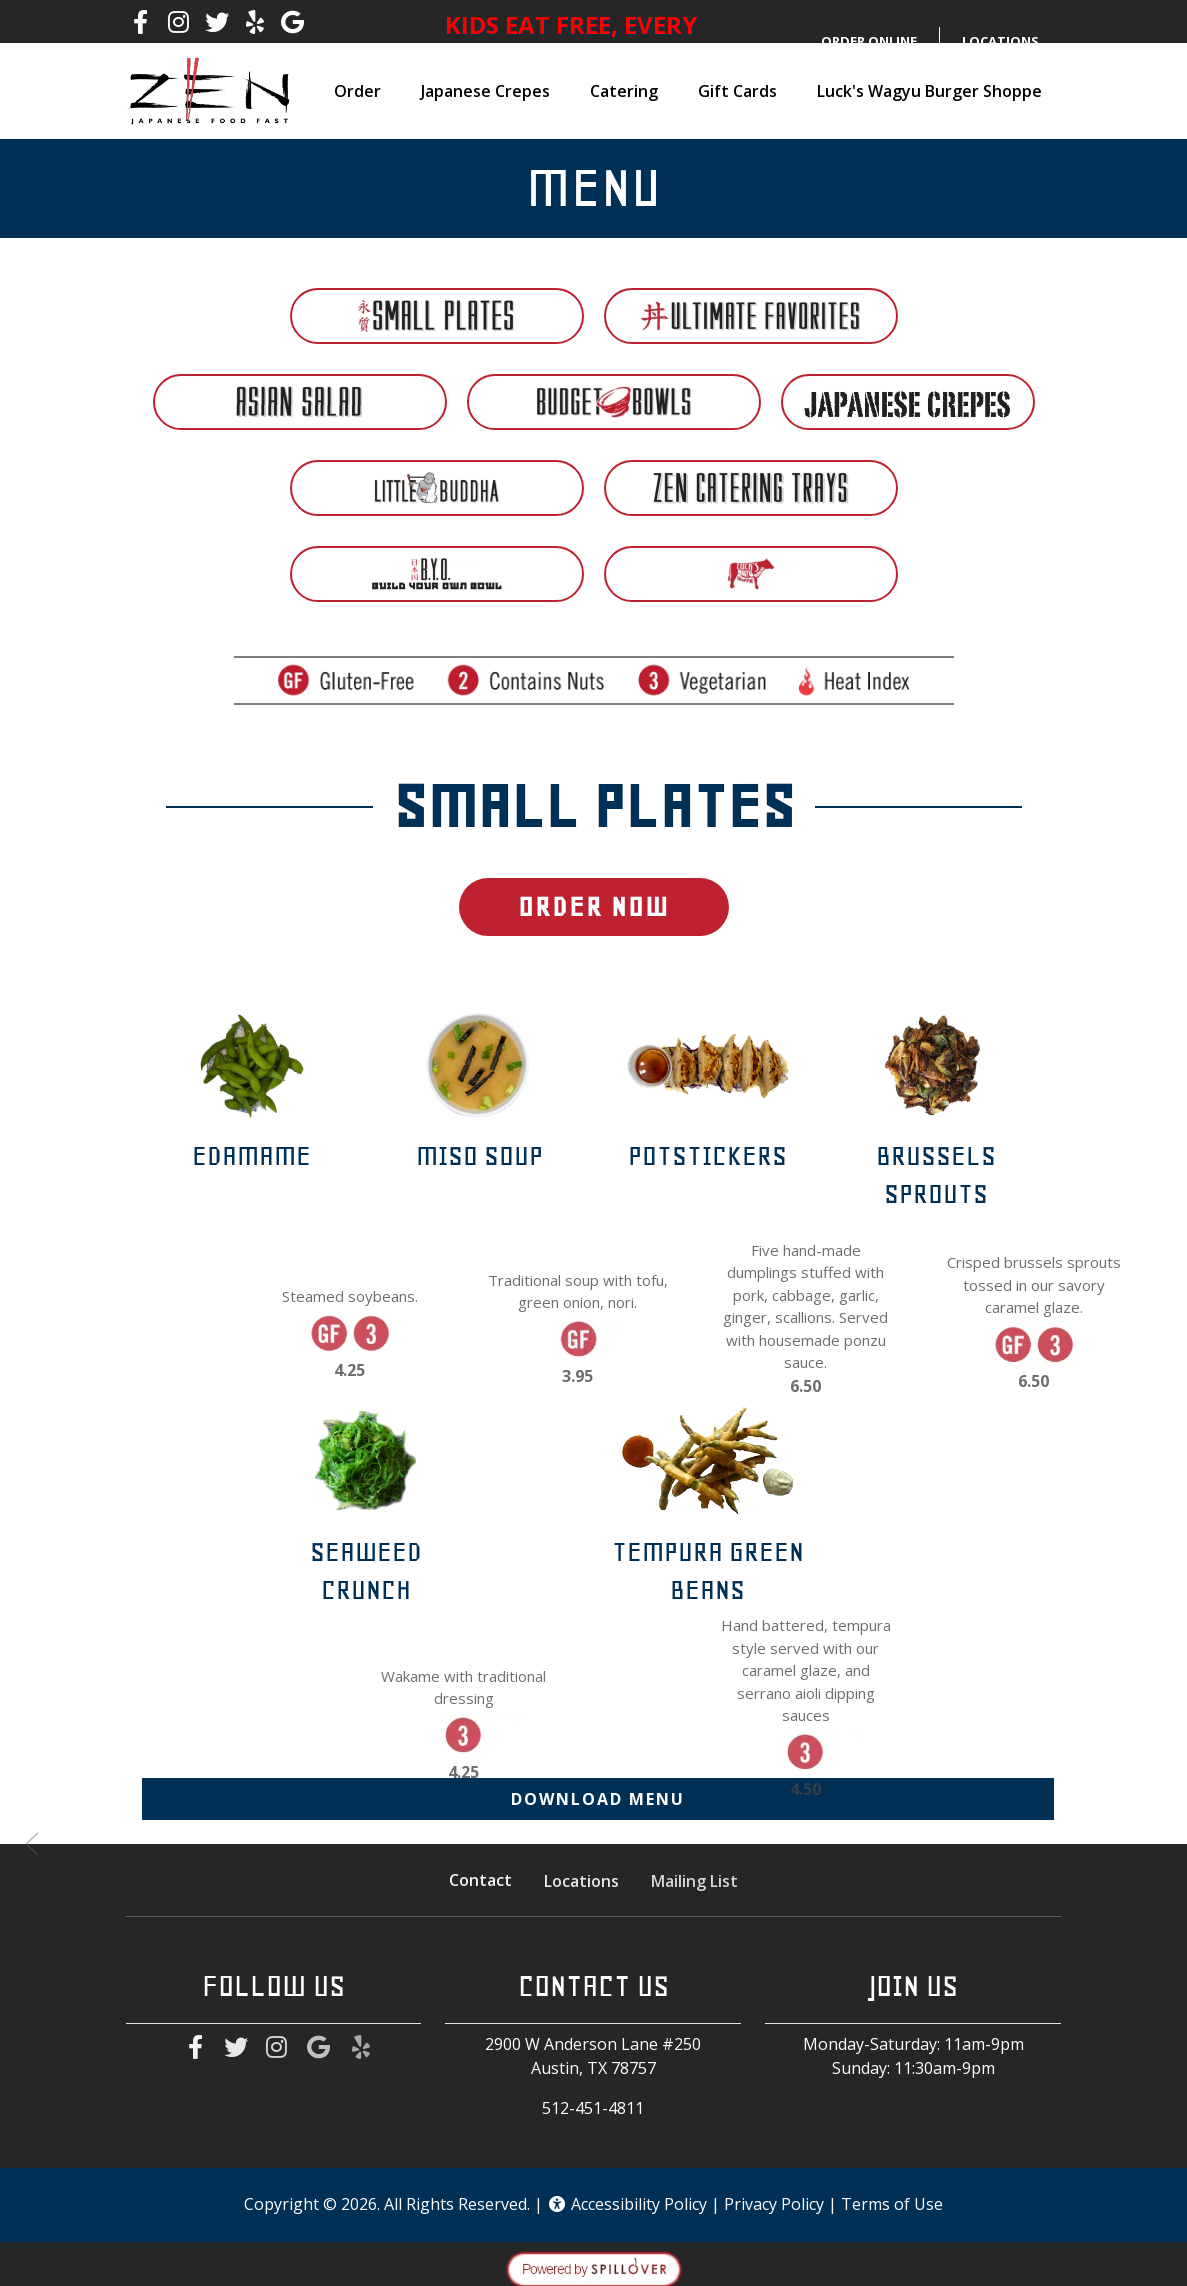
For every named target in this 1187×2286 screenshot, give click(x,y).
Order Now (593, 906)
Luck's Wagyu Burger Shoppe (929, 91)
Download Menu (598, 1799)
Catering (624, 91)
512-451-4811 (593, 2108)
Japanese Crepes (485, 91)
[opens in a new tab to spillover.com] (594, 2268)
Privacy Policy (774, 2204)
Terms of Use (892, 2204)
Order (357, 91)
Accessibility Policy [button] (627, 2204)
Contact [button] (480, 1883)
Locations (581, 1884)
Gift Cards (737, 91)
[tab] (437, 316)
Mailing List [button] (694, 1885)
